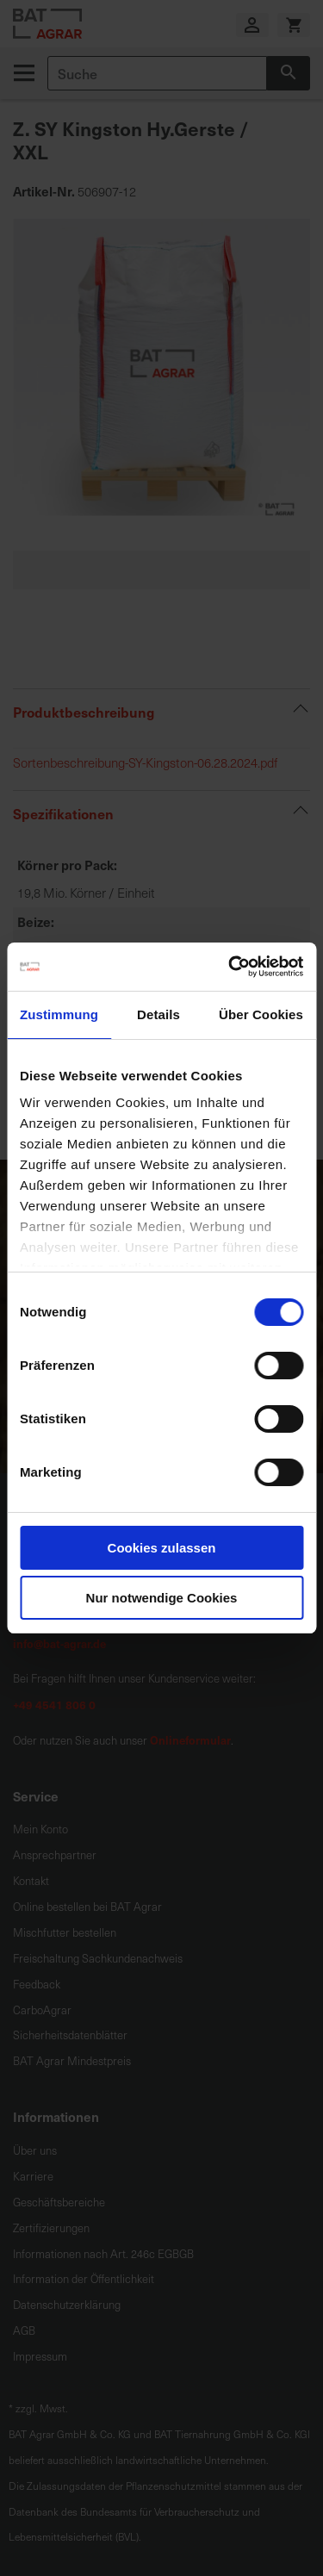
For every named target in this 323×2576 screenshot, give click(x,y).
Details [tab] (158, 1014)
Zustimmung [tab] (59, 1014)
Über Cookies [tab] (261, 1014)
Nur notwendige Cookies (162, 1597)
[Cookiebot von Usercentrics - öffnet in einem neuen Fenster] (230, 966)
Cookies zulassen (162, 1547)
